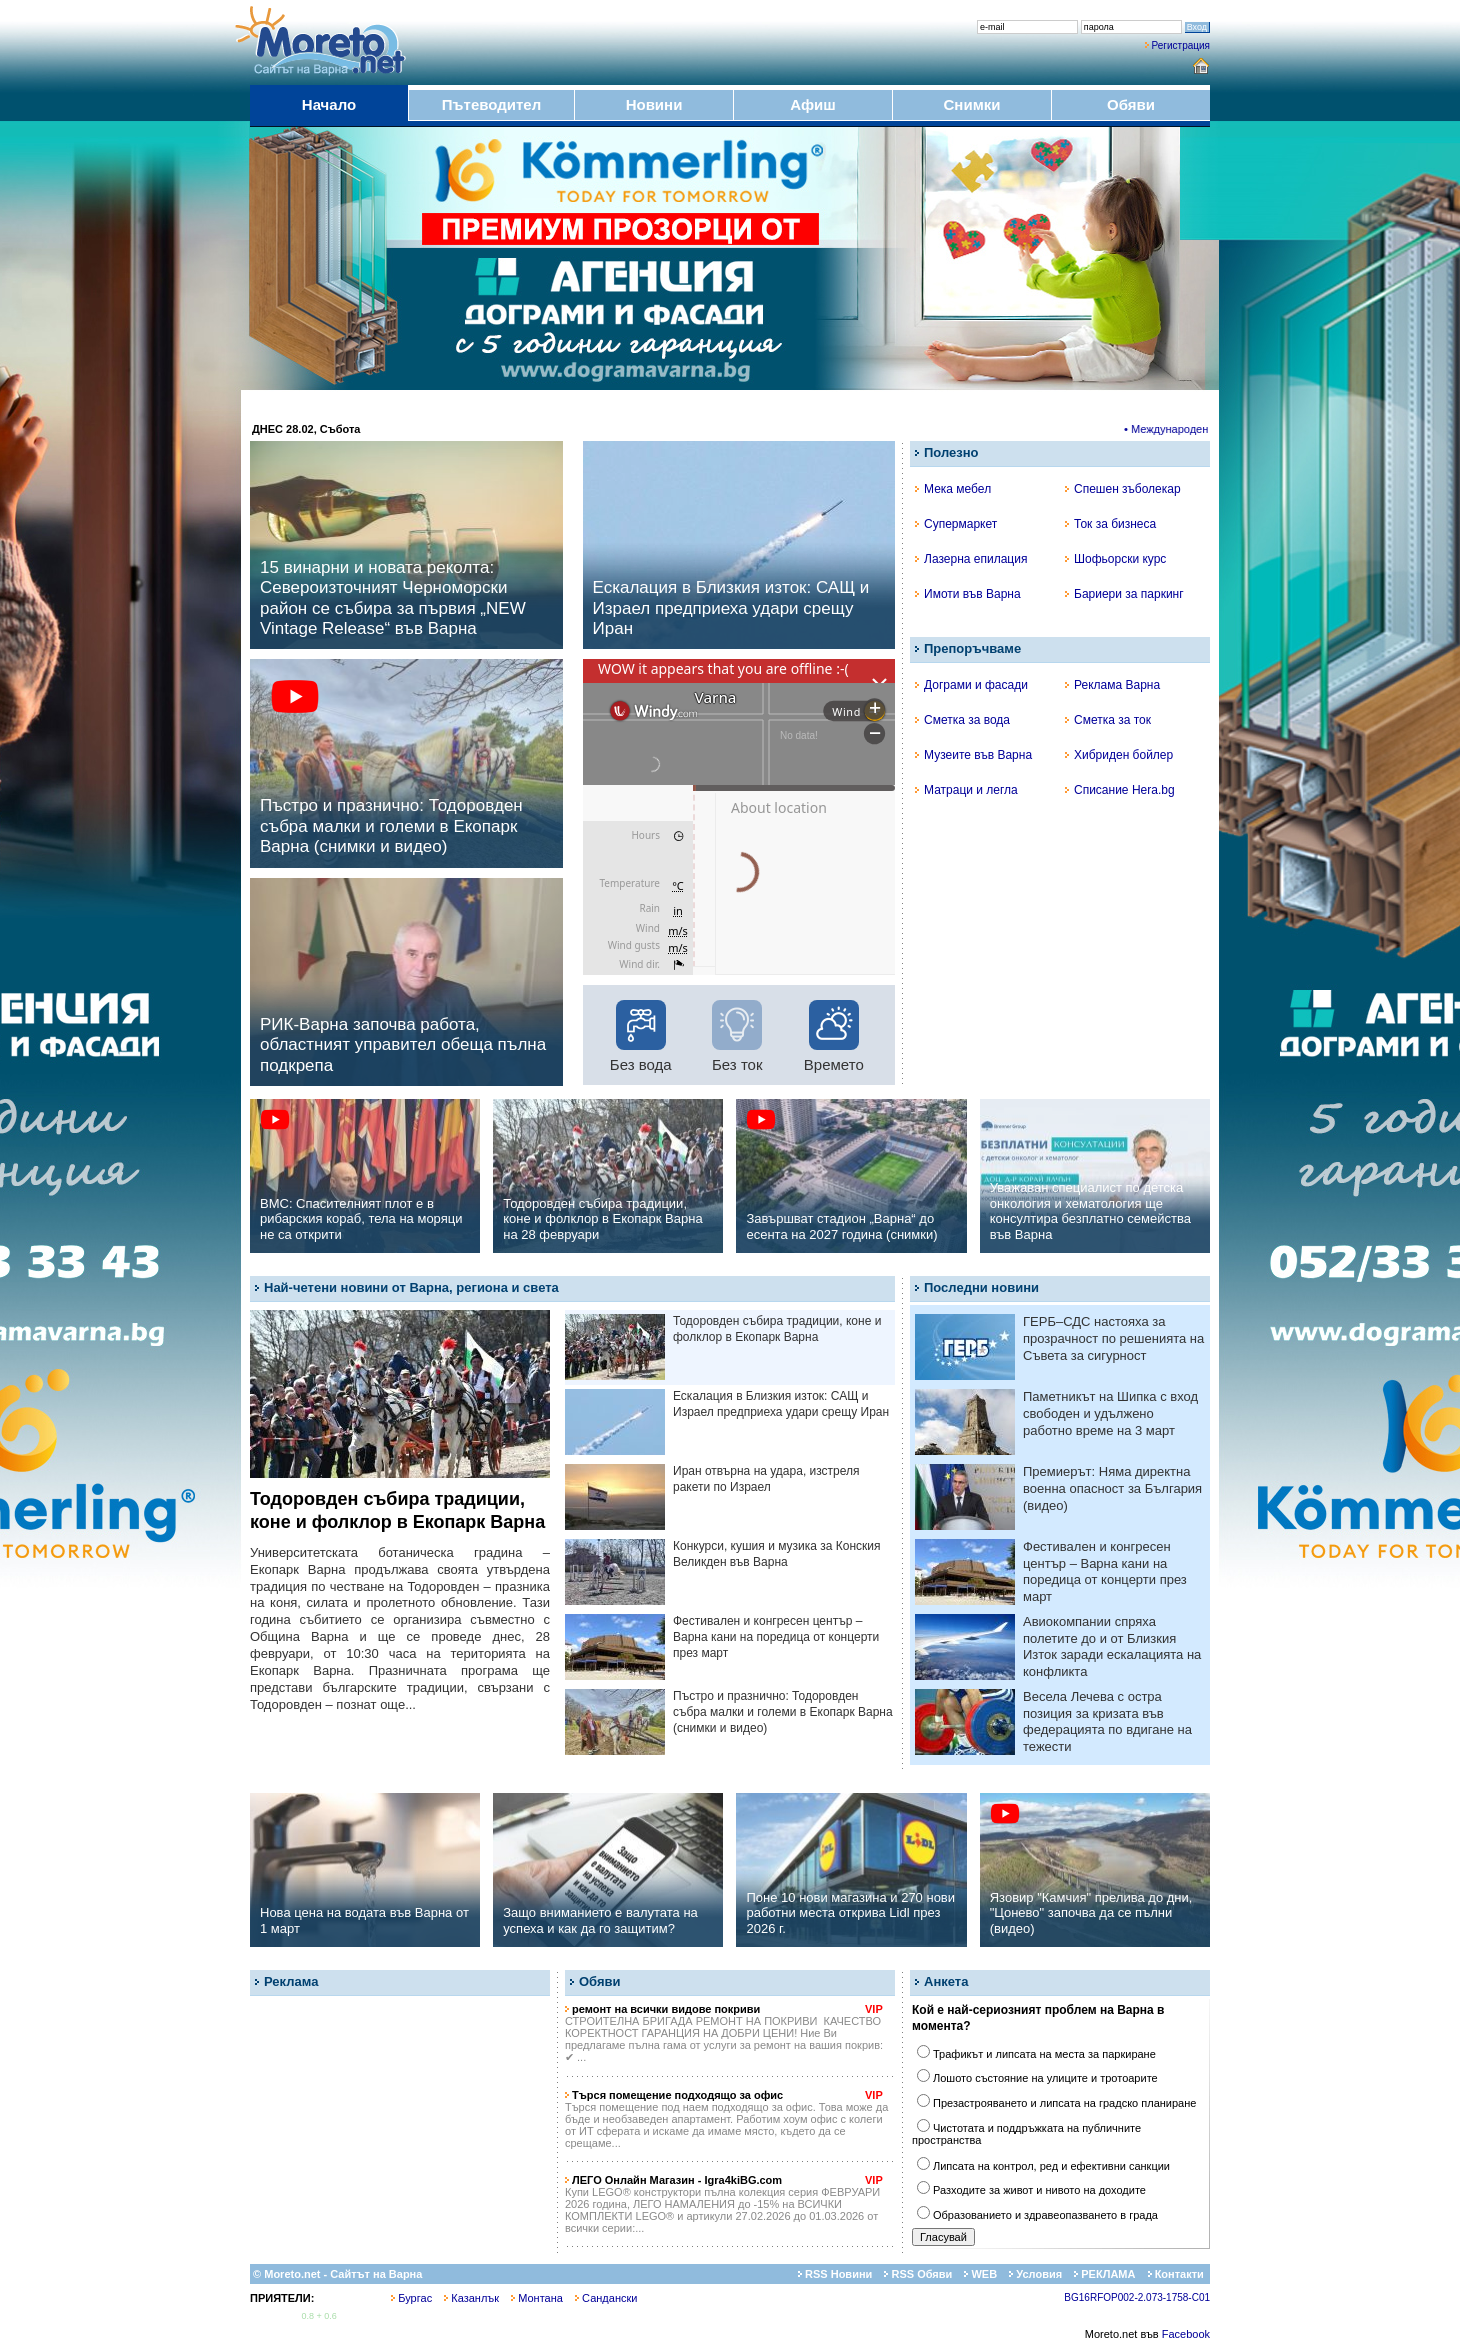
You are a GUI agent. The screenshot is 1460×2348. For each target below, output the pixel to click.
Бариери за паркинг (1124, 594)
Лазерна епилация (971, 559)
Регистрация (1181, 45)
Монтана (537, 2298)
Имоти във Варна (968, 594)
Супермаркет (956, 524)
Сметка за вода (962, 720)
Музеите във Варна (973, 755)
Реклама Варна (1112, 685)
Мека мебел (953, 489)
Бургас (411, 2298)
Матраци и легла (966, 790)
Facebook (1186, 2334)
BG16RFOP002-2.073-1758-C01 (1137, 2297)
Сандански (606, 2298)
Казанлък (471, 2298)
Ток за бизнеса (1110, 524)
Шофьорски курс (1115, 559)
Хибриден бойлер (1119, 755)
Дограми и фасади (971, 685)
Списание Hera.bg (1120, 790)
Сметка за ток (1108, 720)
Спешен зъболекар (1123, 489)
